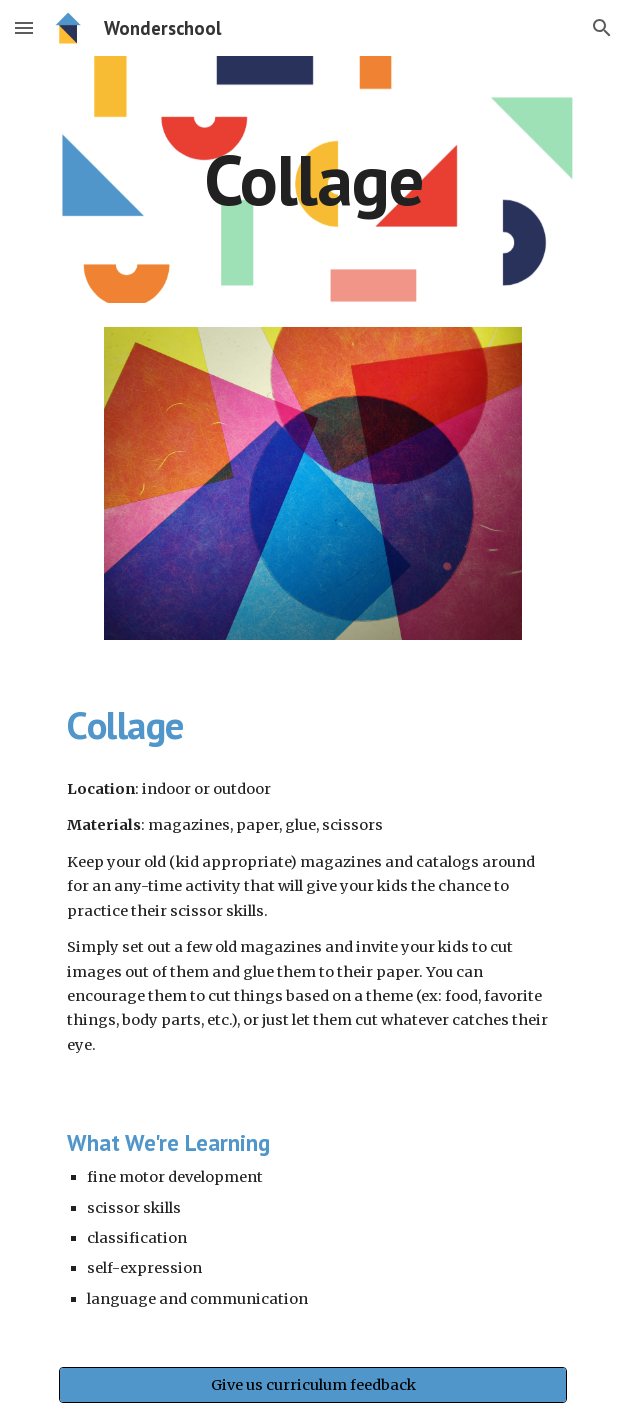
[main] (312, 179)
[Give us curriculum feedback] (312, 1385)
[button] (24, 27)
